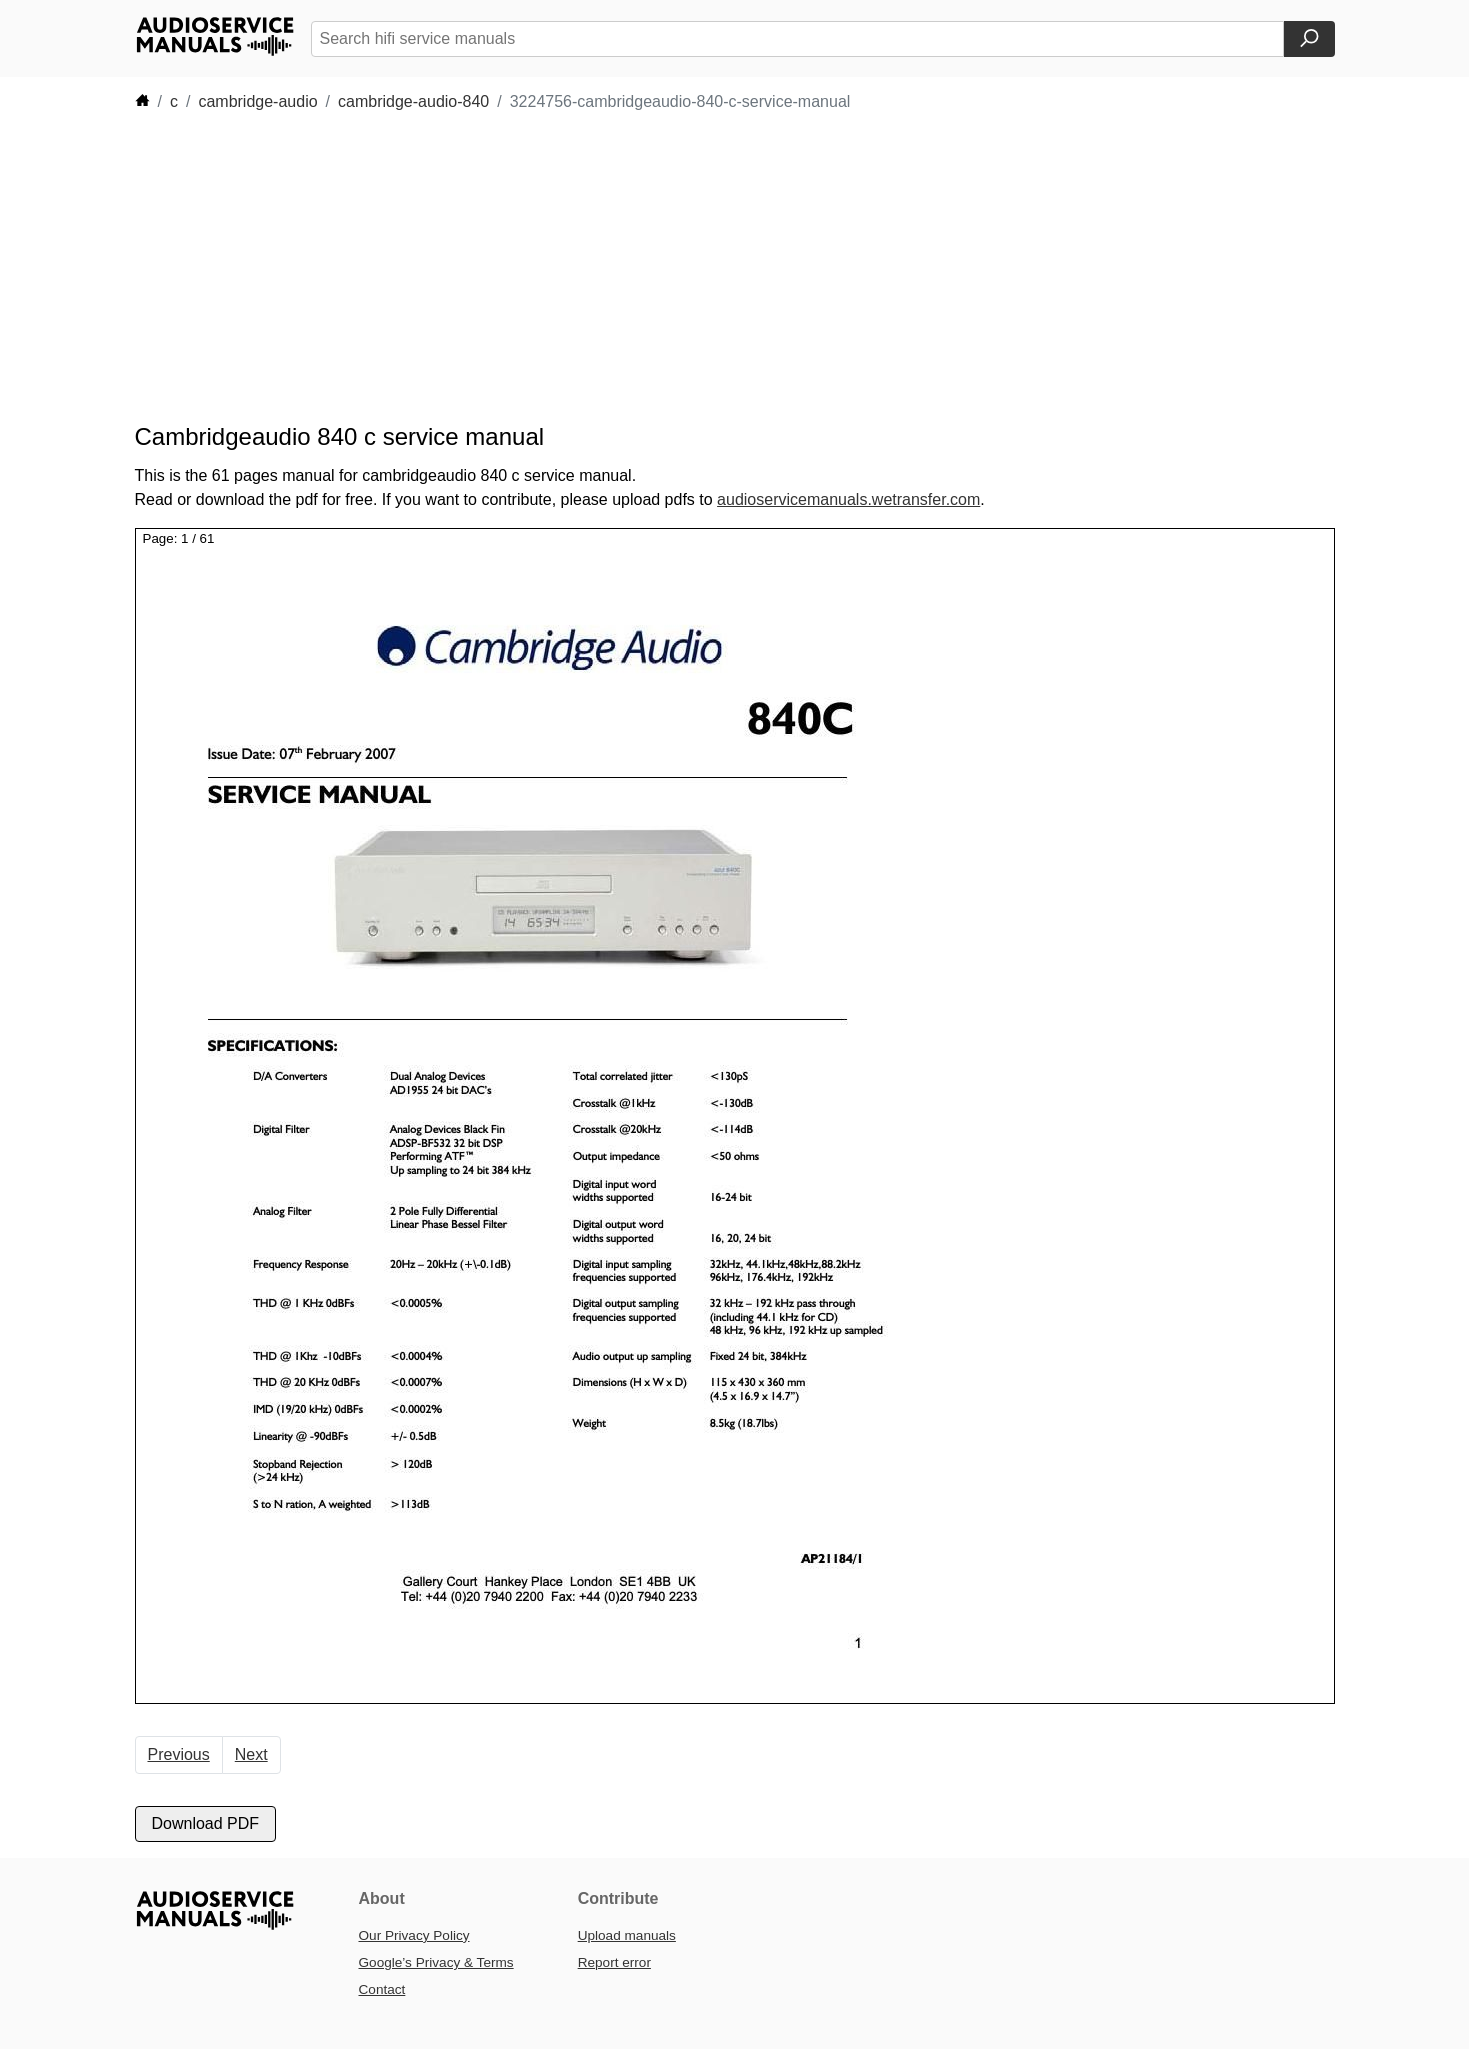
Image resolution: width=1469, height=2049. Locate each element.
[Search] (1309, 39)
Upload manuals (627, 1935)
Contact (382, 1989)
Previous (179, 1754)
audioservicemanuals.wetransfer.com (848, 499)
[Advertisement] (705, 268)
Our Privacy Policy (414, 1935)
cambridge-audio (257, 101)
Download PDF (206, 1823)
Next (251, 1754)
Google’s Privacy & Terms (436, 1962)
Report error (614, 1962)
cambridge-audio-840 (413, 101)
